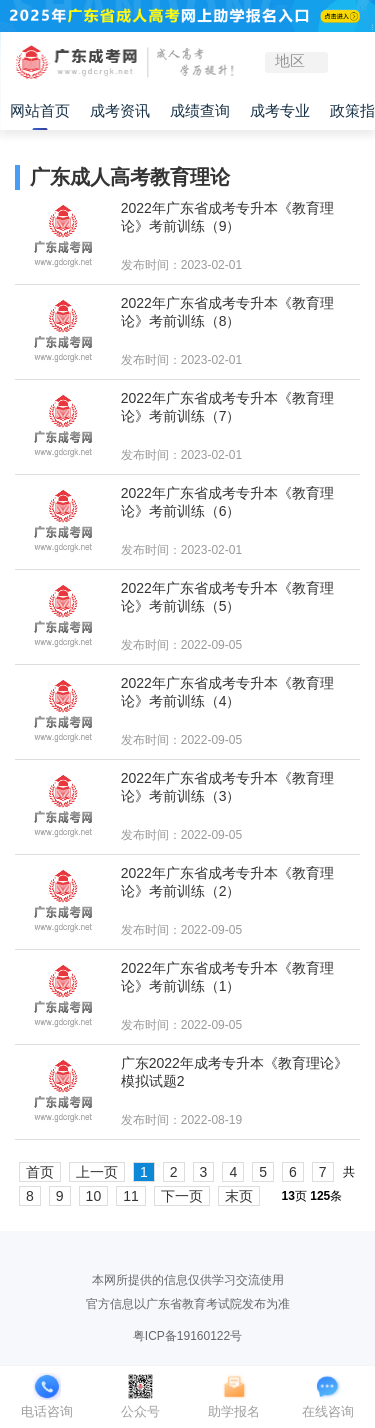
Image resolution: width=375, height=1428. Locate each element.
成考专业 (280, 111)
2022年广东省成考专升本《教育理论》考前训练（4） (227, 692)
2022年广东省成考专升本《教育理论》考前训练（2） (227, 882)
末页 (239, 1196)
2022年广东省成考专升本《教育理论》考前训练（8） (227, 312)
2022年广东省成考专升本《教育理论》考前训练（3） (227, 787)
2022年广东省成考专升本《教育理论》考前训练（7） (227, 407)
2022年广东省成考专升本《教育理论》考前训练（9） (227, 217)
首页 (40, 1172)
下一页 (182, 1196)
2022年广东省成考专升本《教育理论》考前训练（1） (227, 977)
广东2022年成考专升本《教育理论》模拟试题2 (234, 1072)
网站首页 (40, 111)
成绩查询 (200, 111)
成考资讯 (120, 111)
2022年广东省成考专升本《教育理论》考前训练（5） (227, 597)
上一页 (97, 1172)
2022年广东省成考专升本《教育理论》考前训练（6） (227, 502)
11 (131, 1196)
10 (94, 1196)
